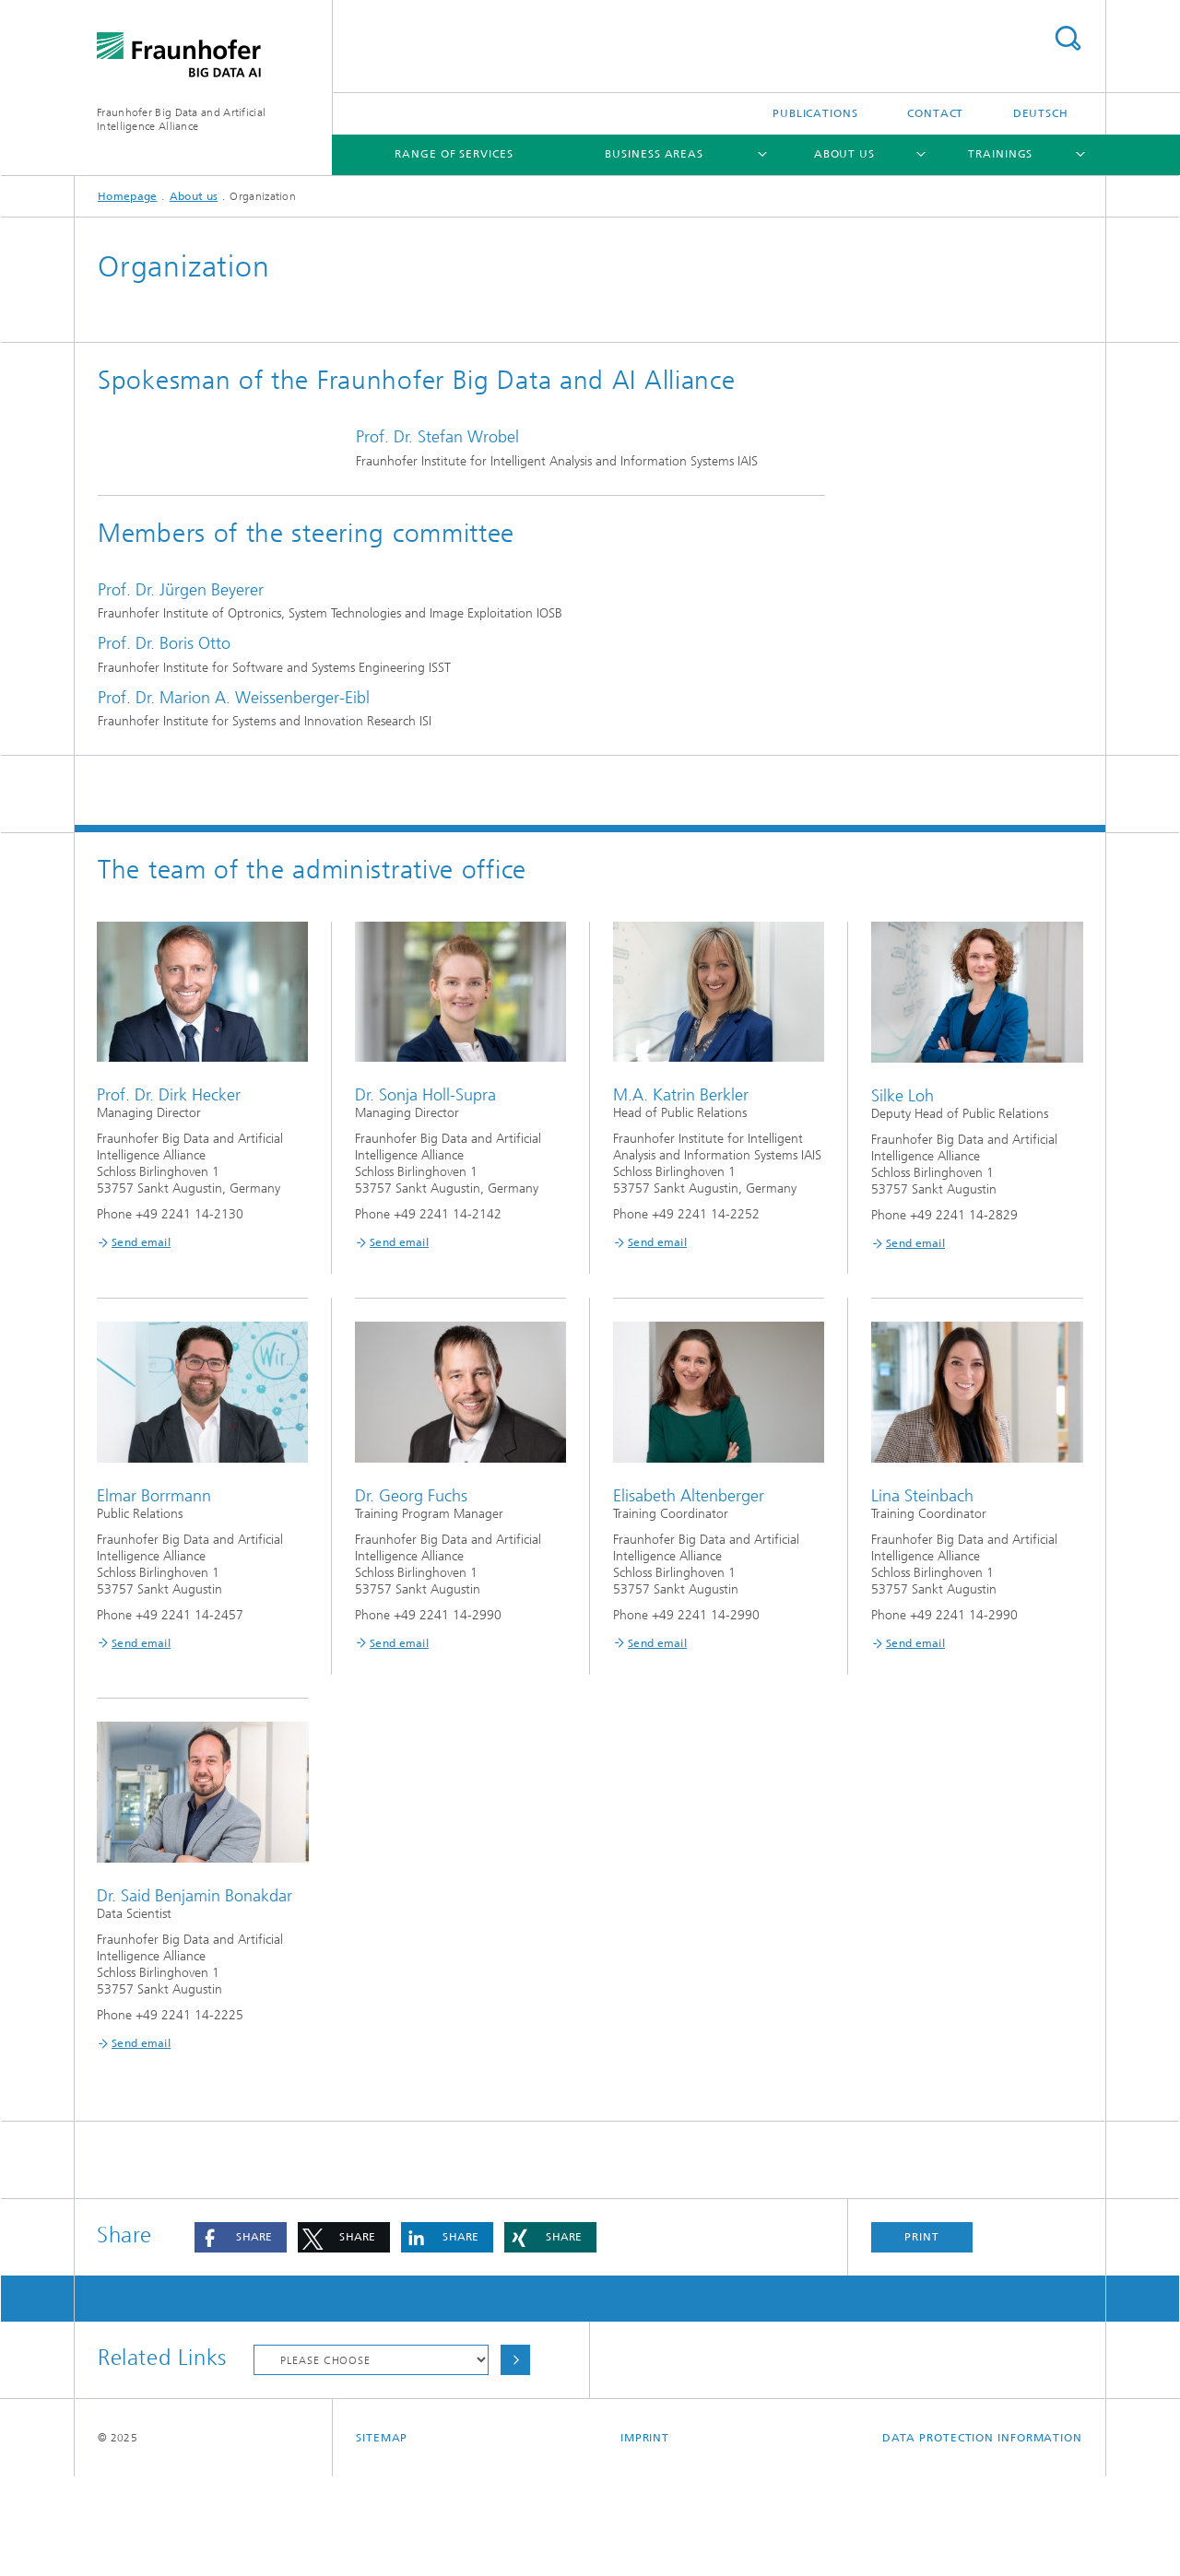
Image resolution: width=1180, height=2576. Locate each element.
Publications (815, 113)
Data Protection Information (982, 2537)
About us (844, 153)
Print (921, 2336)
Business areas (654, 153)
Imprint (644, 2537)
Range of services (454, 153)
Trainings (1000, 153)
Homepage (127, 196)
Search (1067, 38)
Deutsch (1040, 113)
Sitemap (381, 2537)
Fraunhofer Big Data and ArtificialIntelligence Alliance (181, 119)
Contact (935, 113)
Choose (515, 2459)
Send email (141, 1341)
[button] (241, 2337)
